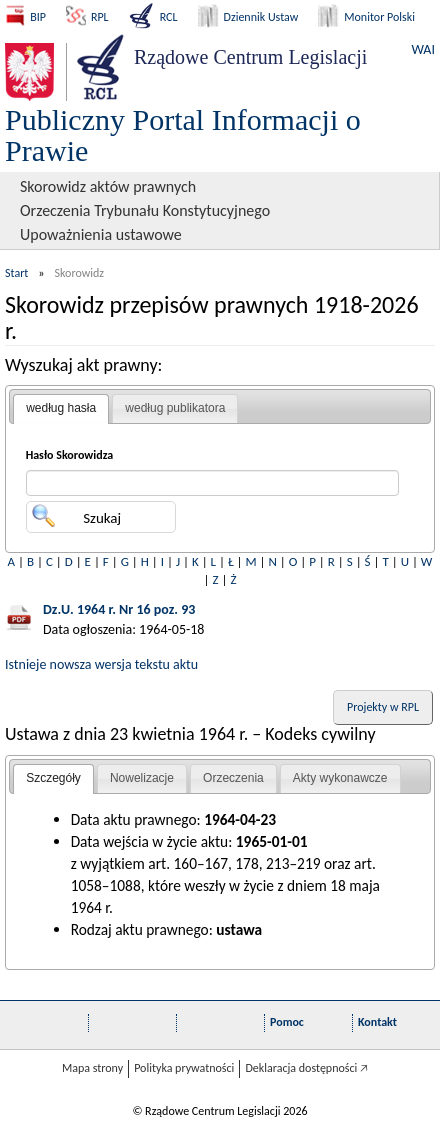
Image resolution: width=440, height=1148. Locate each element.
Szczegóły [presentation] (53, 778)
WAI (423, 49)
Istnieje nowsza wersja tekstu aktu (101, 664)
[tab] (61, 409)
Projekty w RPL (383, 707)
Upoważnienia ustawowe (101, 234)
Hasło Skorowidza (70, 455)
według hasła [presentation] (61, 408)
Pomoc (287, 1022)
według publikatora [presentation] (175, 408)
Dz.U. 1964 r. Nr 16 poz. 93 (119, 609)
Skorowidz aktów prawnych (108, 186)
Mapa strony (92, 1068)
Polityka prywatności (184, 1068)
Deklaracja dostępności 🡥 (306, 1068)
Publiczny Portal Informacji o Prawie (183, 135)
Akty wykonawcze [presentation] (340, 778)
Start (16, 273)
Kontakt (377, 1022)
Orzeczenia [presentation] (233, 778)
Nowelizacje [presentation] (142, 778)
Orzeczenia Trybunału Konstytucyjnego (145, 210)
